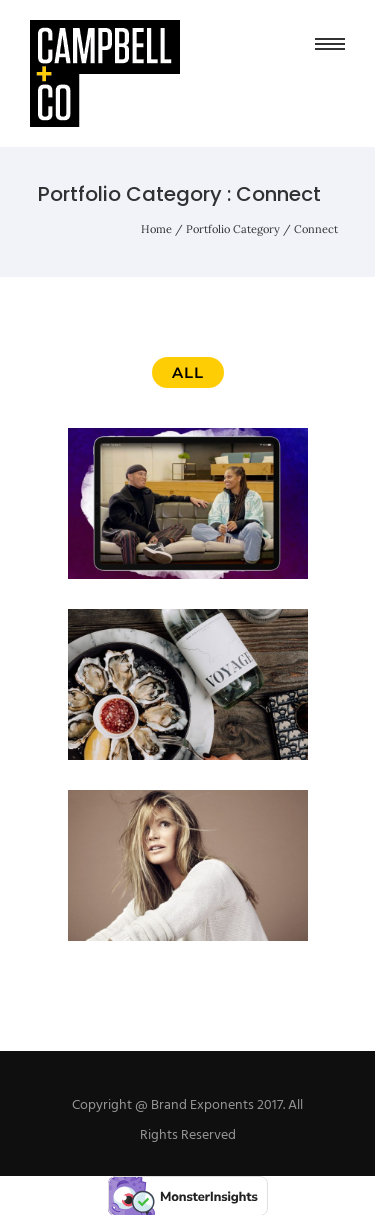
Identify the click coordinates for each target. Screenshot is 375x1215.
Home (156, 229)
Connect (316, 229)
